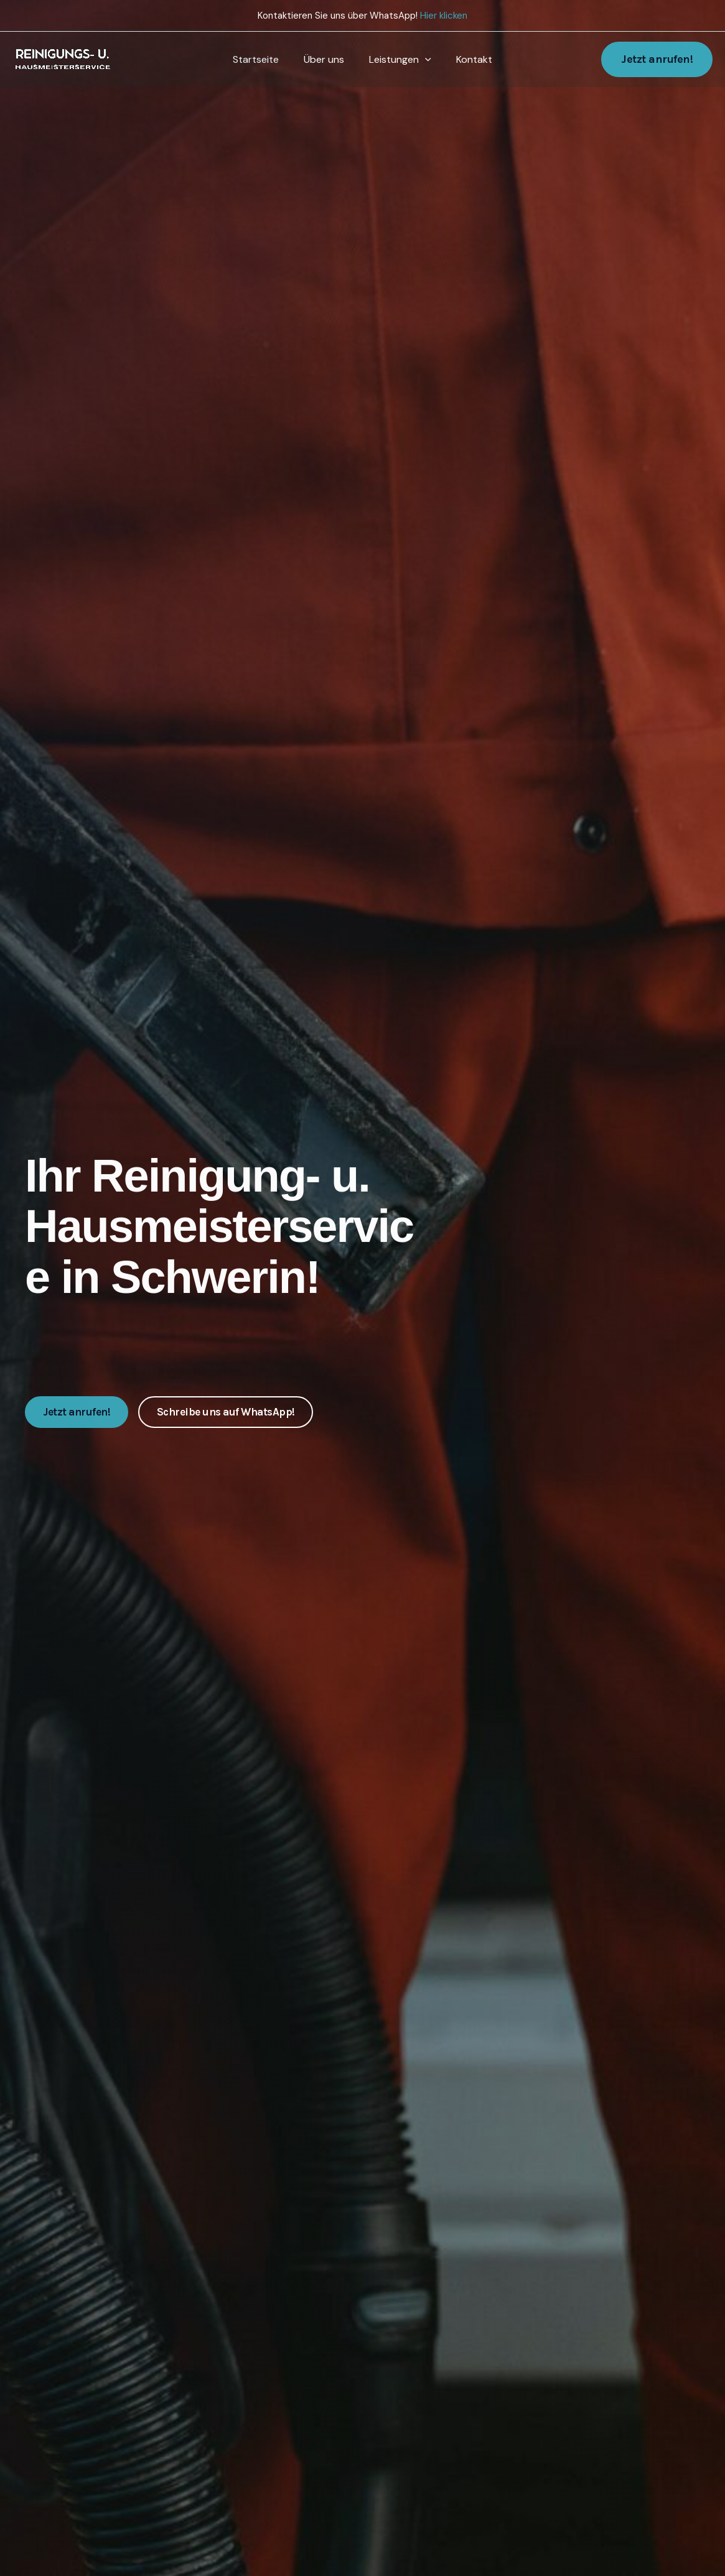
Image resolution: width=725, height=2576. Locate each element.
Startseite (263, 59)
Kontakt (467, 59)
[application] (422, 60)
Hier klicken (443, 15)
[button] (657, 59)
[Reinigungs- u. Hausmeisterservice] (65, 58)
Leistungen (398, 60)
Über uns (326, 59)
